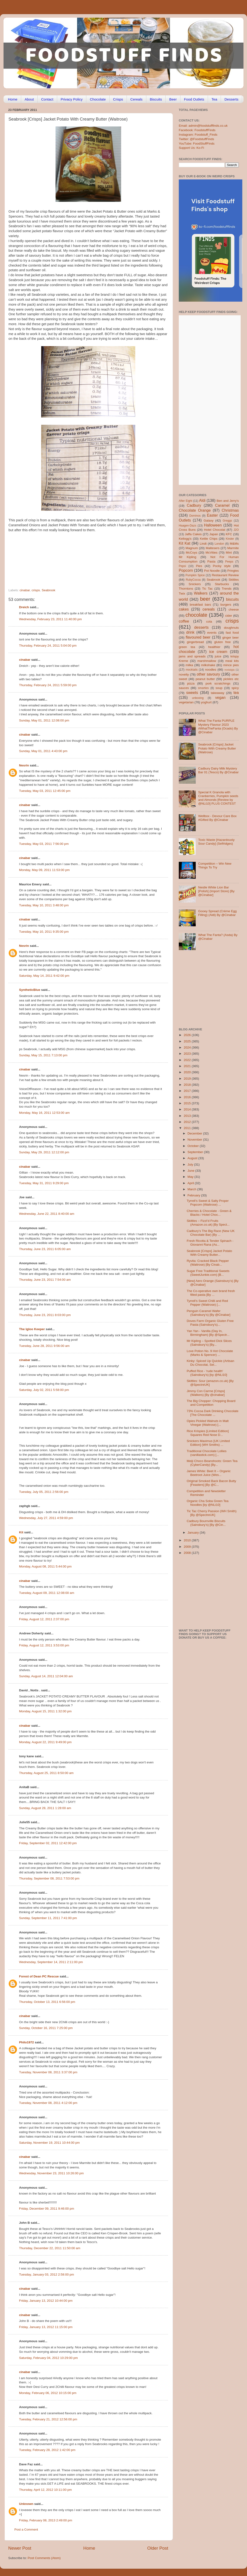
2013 (188, 1116)
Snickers (195, 584)
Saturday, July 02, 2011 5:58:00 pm (44, 1390)
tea (236, 692)
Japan (213, 534)
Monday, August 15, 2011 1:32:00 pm (45, 1711)
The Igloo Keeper (32, 1329)
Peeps (229, 561)
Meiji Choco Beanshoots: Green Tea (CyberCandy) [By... (212, 1462)
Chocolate (98, 99)
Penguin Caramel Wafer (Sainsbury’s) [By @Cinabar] (208, 1312)
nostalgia (229, 669)
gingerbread (195, 642)
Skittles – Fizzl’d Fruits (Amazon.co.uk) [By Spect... (208, 1222)
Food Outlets (194, 99)
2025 (188, 1041)
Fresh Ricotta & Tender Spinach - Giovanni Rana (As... (210, 1242)
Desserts (231, 99)
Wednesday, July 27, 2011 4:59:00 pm (46, 1518)
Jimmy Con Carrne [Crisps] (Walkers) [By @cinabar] (206, 1393)
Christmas (230, 510)
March (192, 1189)
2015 (188, 1103)
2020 (188, 1072)
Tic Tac (207, 588)
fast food (232, 632)
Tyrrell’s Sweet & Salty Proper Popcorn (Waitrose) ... (208, 1202)
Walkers (200, 593)
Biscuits (156, 99)
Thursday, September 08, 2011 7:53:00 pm (49, 1878)
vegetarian (186, 702)
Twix (182, 593)
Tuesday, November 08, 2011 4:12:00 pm (48, 2103)
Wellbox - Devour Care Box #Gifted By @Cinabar (217, 818)
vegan (220, 697)
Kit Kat (184, 543)
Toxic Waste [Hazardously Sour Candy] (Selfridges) (216, 841)
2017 (188, 1091)
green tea (187, 647)
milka (189, 665)
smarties (203, 688)
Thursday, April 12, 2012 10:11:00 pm (45, 2489)
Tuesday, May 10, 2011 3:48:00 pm (44, 905)
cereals (209, 609)
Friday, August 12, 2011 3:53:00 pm (44, 1645)
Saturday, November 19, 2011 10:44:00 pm (49, 2142)
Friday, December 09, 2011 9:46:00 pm (46, 2208)
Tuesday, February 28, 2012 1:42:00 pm (47, 2450)
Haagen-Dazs (187, 525)
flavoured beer (198, 637)
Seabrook (48, 590)
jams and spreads (192, 656)
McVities (212, 552)
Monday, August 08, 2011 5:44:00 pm (45, 1566)
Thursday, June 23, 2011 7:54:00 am (45, 1279)
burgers (225, 604)
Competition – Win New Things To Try (214, 865)
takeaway (217, 693)
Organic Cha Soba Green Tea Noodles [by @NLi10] (208, 1503)
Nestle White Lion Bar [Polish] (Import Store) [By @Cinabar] (216, 891)
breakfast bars (200, 604)
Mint (229, 552)
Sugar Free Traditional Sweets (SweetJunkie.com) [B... (208, 1272)
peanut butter (205, 679)
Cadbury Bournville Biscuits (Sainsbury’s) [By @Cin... (206, 1523)
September (195, 1152)
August (192, 1158)
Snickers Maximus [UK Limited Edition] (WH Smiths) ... (208, 1442)
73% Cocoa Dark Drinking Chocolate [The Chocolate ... (213, 1413)
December (195, 1133)
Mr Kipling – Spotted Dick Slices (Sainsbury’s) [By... (209, 1342)
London (219, 543)
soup (218, 688)
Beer (173, 99)
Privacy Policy (72, 99)
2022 (188, 1060)
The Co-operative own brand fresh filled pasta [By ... (211, 1292)
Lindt (203, 543)
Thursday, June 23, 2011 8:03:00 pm (45, 1315)
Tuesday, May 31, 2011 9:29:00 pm (44, 1183)
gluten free (222, 642)
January (193, 1532)
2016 (188, 1097)
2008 (188, 1553)
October (193, 1146)
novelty (184, 674)
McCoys (191, 552)
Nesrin (24, 765)
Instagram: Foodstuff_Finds (198, 134)
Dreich (24, 607)
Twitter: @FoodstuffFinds (196, 139)
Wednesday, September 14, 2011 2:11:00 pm (51, 1962)
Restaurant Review (225, 575)
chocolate (196, 615)
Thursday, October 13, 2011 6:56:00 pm (47, 2002)
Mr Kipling (187, 557)
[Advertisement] (79, 556)
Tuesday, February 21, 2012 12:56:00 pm (48, 2419)
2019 (188, 1078)
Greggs (227, 520)
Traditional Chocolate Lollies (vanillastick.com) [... (207, 1453)
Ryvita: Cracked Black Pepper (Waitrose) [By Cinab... (208, 1262)
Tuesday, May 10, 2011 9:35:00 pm (44, 931)
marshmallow (206, 661)
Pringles (233, 570)
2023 (188, 1053)
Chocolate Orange (195, 510)
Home (12, 99)
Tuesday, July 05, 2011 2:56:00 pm (43, 1492)
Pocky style (222, 566)
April (191, 1183)
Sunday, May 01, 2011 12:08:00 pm (44, 720)
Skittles (233, 579)
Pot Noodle (212, 570)
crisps (36, 590)
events (212, 632)
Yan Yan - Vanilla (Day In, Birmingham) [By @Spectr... (208, 1333)
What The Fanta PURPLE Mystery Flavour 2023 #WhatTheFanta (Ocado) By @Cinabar (218, 726)
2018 (188, 1084)
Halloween (213, 525)
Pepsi (182, 566)
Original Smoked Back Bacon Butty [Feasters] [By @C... (211, 1482)
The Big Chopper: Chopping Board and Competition (211, 1402)
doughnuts (231, 627)
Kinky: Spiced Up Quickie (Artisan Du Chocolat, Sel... (210, 1362)
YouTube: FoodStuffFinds (197, 143)
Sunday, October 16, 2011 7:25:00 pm (46, 2028)
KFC (229, 534)
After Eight (185, 500)
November (195, 1139)
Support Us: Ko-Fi (191, 148)
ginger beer (230, 637)
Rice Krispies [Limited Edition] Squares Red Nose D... (208, 1433)
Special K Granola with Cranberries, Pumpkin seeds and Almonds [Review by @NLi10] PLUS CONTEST (218, 798)
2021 (188, 1066)
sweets (192, 692)
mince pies (231, 665)
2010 (188, 1540)
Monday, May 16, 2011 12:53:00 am (44, 1112)
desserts (201, 627)
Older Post (157, 2548)
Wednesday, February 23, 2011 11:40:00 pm (50, 619)
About (29, 99)
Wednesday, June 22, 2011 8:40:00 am (46, 1213)
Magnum (192, 548)
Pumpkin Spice (195, 575)
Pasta (211, 561)
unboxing (197, 698)
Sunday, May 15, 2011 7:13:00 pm (43, 1055)
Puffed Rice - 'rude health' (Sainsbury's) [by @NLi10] (207, 1373)
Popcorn (186, 570)
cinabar (25, 590)
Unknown (26, 2504)
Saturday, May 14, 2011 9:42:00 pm (44, 975)
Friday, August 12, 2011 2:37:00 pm (44, 1619)
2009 (188, 1546)
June (191, 1170)
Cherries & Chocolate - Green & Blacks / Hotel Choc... (209, 1212)
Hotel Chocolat (214, 529)
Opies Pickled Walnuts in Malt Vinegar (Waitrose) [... (208, 1422)
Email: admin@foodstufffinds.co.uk (203, 125)
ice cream (218, 651)
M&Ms (234, 543)
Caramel (222, 505)
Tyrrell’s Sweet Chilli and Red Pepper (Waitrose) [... (207, 1302)
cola (209, 621)
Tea (214, 99)
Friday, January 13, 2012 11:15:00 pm (45, 2327)
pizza (191, 683)
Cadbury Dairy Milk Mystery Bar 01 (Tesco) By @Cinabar (218, 770)
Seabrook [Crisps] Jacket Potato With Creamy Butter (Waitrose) (217, 748)
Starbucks (222, 584)
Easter (212, 515)
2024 (188, 1047)
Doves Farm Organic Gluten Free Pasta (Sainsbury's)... (210, 1322)
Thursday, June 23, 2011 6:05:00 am (45, 1249)
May (190, 1177)
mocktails (192, 669)
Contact (47, 99)
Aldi (202, 500)
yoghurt (206, 702)
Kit (21, 1532)
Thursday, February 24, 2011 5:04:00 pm (47, 645)
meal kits (232, 661)
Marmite (233, 548)
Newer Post (19, 2548)
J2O (236, 529)
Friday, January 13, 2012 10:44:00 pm (45, 2300)
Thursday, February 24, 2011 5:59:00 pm (47, 685)
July (190, 1164)
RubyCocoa (193, 579)
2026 (188, 1035)
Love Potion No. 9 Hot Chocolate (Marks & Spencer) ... (210, 1353)
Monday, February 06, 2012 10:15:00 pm (47, 2393)
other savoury (208, 674)
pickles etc (231, 679)
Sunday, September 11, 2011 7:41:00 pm (48, 1918)
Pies (199, 566)
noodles (210, 669)
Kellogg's (185, 538)
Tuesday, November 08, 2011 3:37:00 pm (48, 2072)
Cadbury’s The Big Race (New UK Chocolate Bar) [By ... (211, 1232)
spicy (235, 688)
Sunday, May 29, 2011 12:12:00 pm (44, 1152)
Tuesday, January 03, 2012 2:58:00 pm (46, 2274)
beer (205, 599)
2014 (188, 1109)
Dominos (195, 515)
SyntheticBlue (29, 990)
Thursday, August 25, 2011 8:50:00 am (46, 1773)
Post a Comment (26, 2529)
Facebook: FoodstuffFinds (197, 130)
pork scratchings (218, 683)
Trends (226, 588)
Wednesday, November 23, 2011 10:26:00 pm (51, 2173)
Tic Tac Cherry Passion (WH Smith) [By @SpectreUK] (212, 1513)
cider (228, 615)
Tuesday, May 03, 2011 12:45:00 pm (44, 791)
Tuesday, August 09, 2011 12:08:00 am (46, 1593)
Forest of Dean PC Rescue (39, 1976)
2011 (188, 1128)
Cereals (136, 99)
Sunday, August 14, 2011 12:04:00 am (46, 1676)
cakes (184, 609)
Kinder (230, 538)
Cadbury (194, 505)
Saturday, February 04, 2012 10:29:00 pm (48, 2358)
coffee (184, 621)
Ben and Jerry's (228, 500)
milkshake (208, 665)
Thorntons (186, 588)
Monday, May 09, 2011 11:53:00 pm (44, 870)
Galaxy (209, 520)
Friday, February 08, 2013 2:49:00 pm (45, 2520)
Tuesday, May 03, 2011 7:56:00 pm (44, 844)
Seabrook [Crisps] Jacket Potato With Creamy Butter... (209, 1252)
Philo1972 (26, 2042)
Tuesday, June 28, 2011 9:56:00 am (44, 1346)
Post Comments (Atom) (44, 2558)
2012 (188, 1122)
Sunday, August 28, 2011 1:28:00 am (45, 1808)
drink (190, 632)
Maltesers (212, 548)
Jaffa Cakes (193, 534)
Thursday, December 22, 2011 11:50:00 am (49, 2248)
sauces (184, 688)
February (194, 1195)
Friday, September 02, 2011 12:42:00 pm (48, 1843)
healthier (214, 647)
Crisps (118, 99)
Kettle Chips (209, 538)
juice (218, 656)
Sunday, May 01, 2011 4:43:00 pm (43, 751)
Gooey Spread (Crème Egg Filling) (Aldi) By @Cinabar (217, 913)
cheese (233, 609)
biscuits (232, 599)
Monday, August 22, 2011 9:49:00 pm (45, 1742)
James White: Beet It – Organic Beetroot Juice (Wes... (209, 1473)
